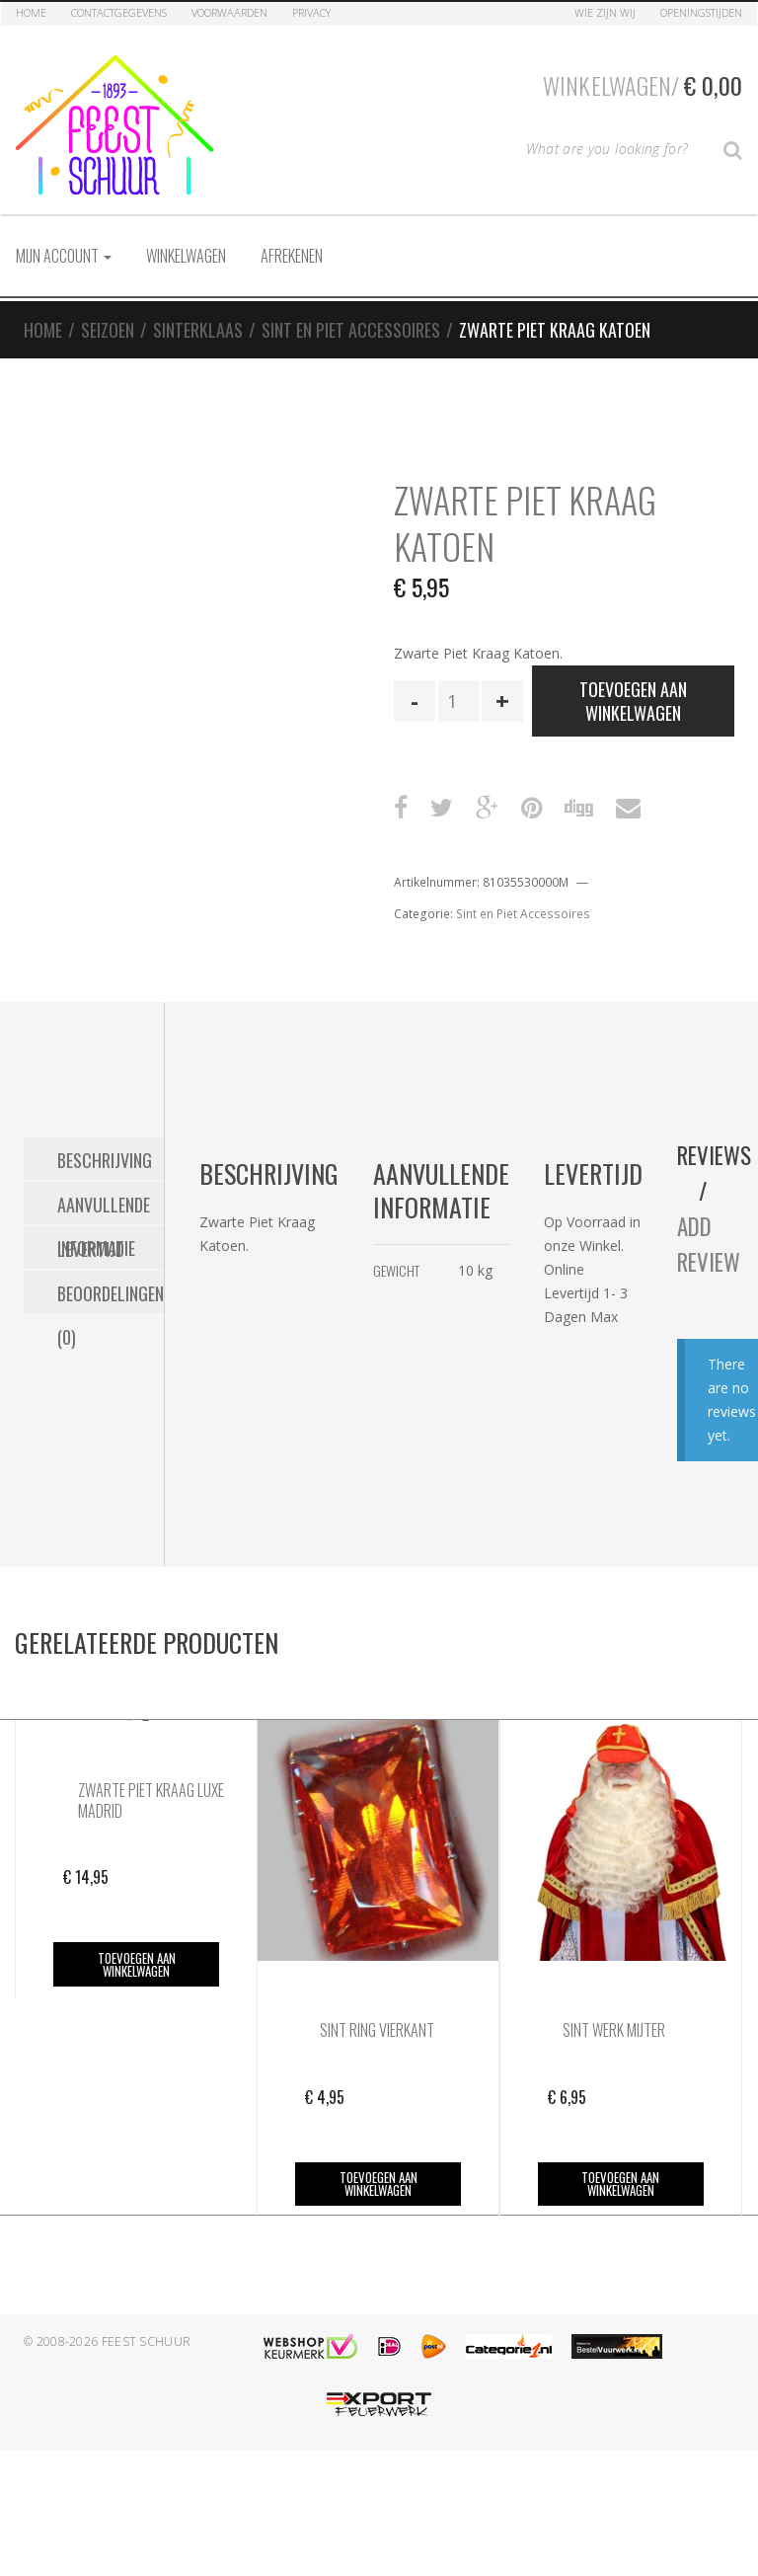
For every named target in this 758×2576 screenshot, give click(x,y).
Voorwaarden (229, 12)
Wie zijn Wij (605, 12)
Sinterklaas (198, 330)
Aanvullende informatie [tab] (103, 1207)
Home (31, 12)
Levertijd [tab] (90, 1248)
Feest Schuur (146, 2341)
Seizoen (107, 330)
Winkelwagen (186, 256)
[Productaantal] (459, 701)
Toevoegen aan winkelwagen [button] (137, 1964)
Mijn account (64, 256)
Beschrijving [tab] (104, 1159)
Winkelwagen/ (642, 85)
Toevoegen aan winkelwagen (633, 701)
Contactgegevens (119, 12)
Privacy (311, 12)
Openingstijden (701, 12)
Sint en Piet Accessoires (351, 330)
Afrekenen (292, 256)
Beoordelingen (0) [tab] (110, 1296)
